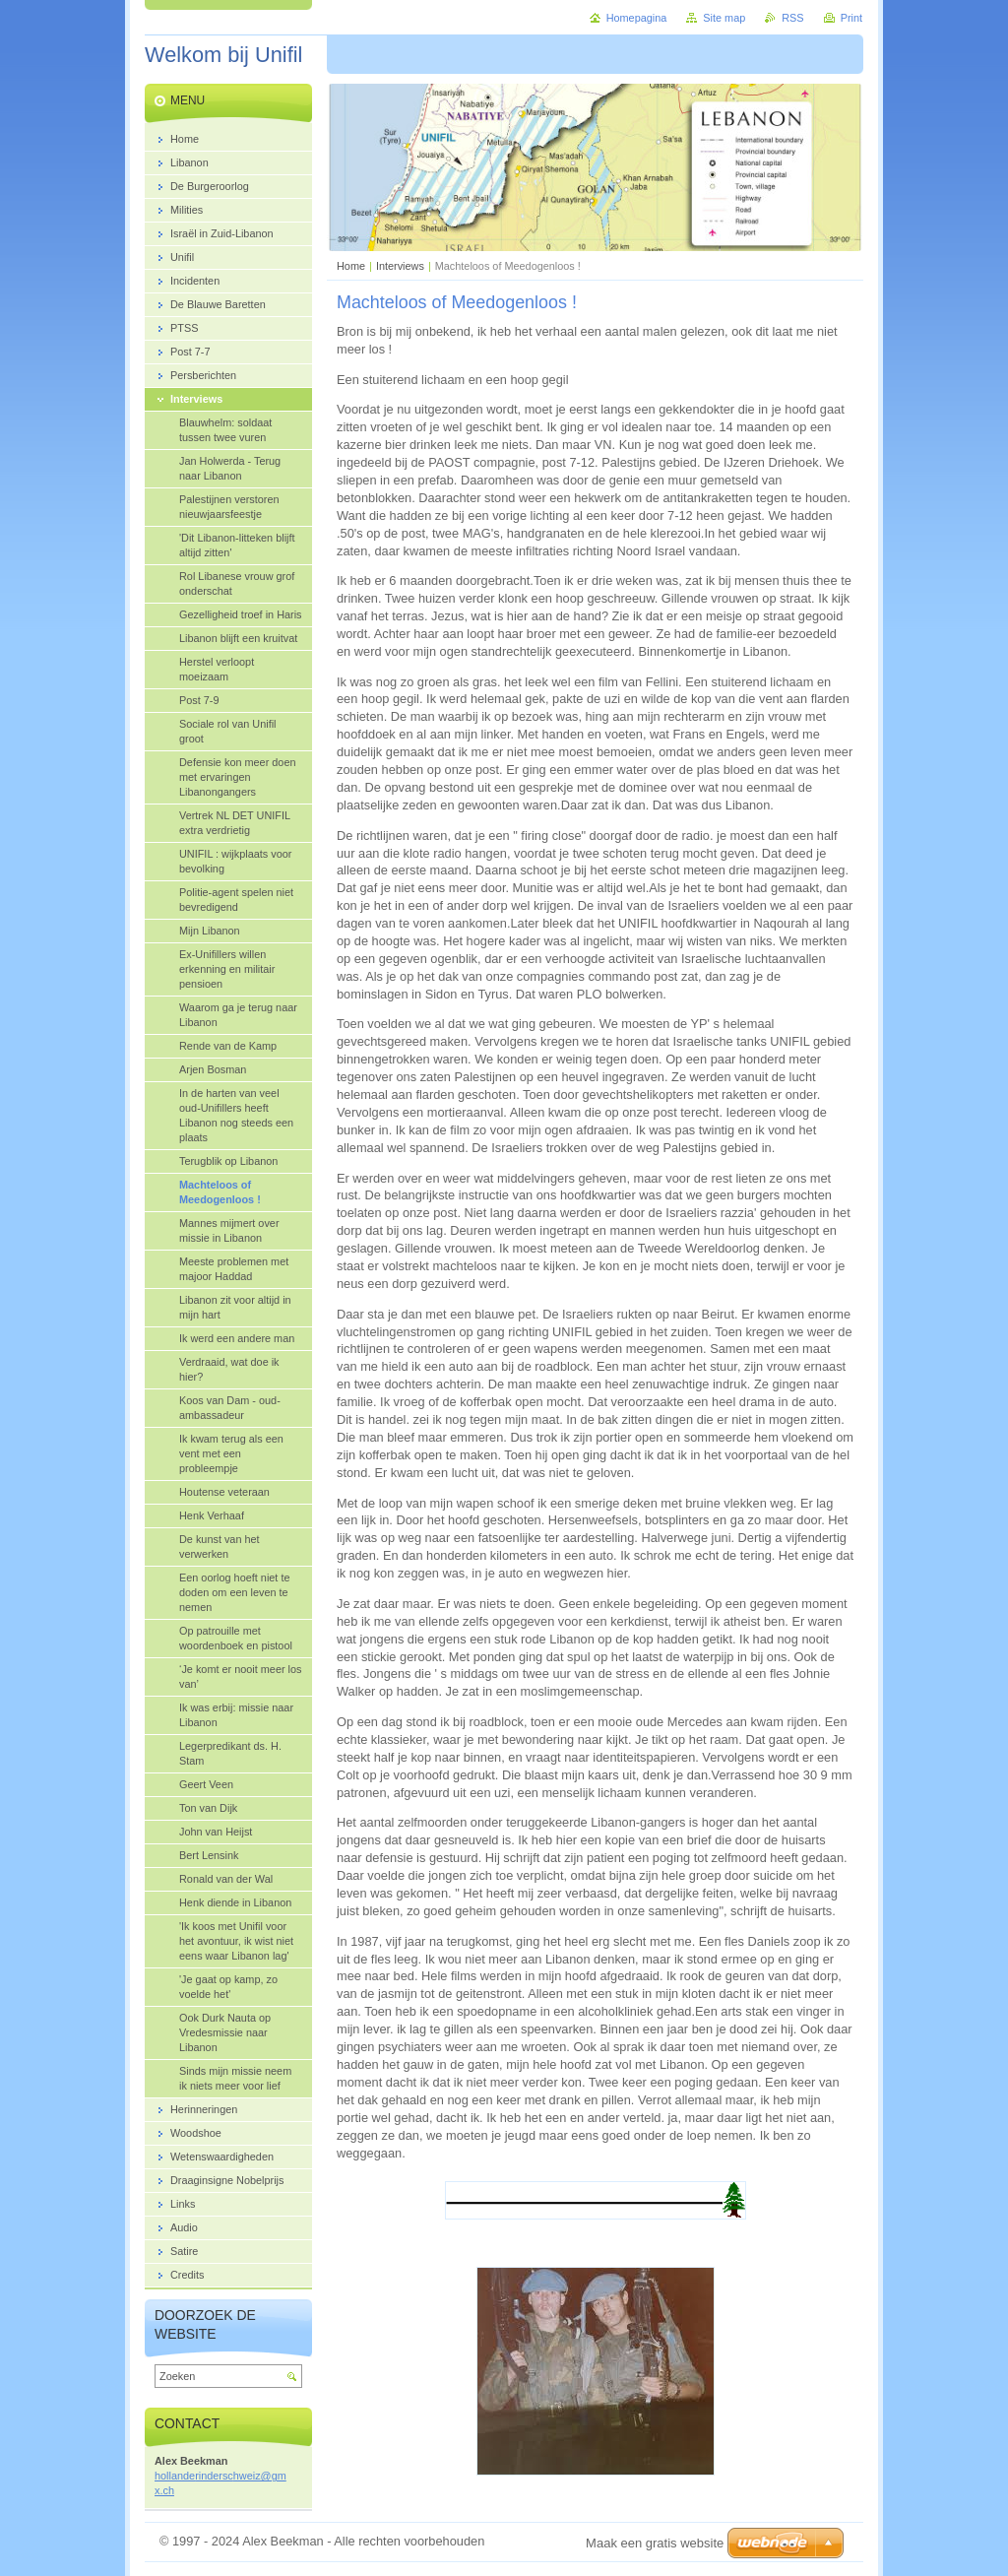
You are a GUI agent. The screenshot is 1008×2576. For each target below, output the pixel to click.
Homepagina (636, 18)
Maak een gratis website (655, 2543)
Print (851, 18)
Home (351, 266)
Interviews (400, 266)
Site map (724, 18)
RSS (792, 18)
